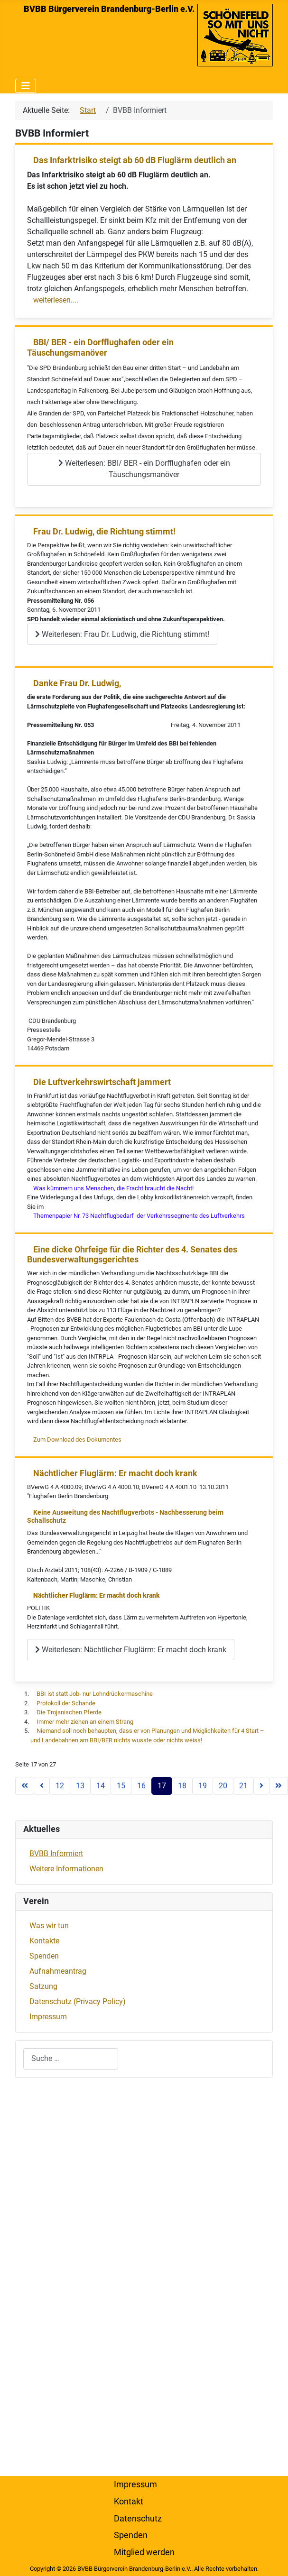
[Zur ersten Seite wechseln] (24, 1786)
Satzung (43, 1986)
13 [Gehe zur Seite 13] (80, 1785)
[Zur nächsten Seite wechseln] (261, 1786)
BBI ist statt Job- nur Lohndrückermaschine (95, 1693)
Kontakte (44, 1940)
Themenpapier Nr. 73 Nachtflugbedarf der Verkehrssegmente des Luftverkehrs (139, 1215)
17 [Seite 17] (162, 1785)
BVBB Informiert (56, 1853)
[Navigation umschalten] (25, 86)
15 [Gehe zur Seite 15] (121, 1785)
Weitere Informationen (66, 1868)
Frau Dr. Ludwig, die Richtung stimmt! (104, 531)
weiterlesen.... (55, 299)
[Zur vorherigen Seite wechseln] (42, 1786)
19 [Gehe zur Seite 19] (202, 1785)
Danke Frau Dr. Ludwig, (77, 683)
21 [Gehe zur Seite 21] (243, 1785)
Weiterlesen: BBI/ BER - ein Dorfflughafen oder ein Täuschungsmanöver (144, 469)
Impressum (48, 2016)
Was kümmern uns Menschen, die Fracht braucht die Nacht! (113, 1188)
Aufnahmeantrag (57, 1971)
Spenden (44, 1955)
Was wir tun (49, 1925)
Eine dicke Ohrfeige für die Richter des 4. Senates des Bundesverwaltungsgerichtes (132, 1254)
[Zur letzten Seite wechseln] (278, 1786)
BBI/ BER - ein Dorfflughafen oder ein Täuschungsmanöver (100, 347)
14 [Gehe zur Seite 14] (100, 1785)
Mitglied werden (144, 2552)
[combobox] (70, 2059)
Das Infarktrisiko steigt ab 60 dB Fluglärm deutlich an (134, 160)
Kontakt (128, 2501)
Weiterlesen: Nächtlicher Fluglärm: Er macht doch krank (130, 1649)
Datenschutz (138, 2518)
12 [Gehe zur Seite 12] (60, 1785)
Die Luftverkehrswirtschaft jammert (102, 1082)
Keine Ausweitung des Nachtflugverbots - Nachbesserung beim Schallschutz (125, 1517)
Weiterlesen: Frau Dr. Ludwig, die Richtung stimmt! (122, 634)
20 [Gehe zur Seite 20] (223, 1785)
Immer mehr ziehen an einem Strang (85, 1721)
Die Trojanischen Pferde (69, 1712)
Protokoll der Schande (66, 1703)
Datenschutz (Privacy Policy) (77, 2001)
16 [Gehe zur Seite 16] (141, 1785)
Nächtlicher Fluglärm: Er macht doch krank (115, 1473)
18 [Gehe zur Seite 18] (182, 1785)
